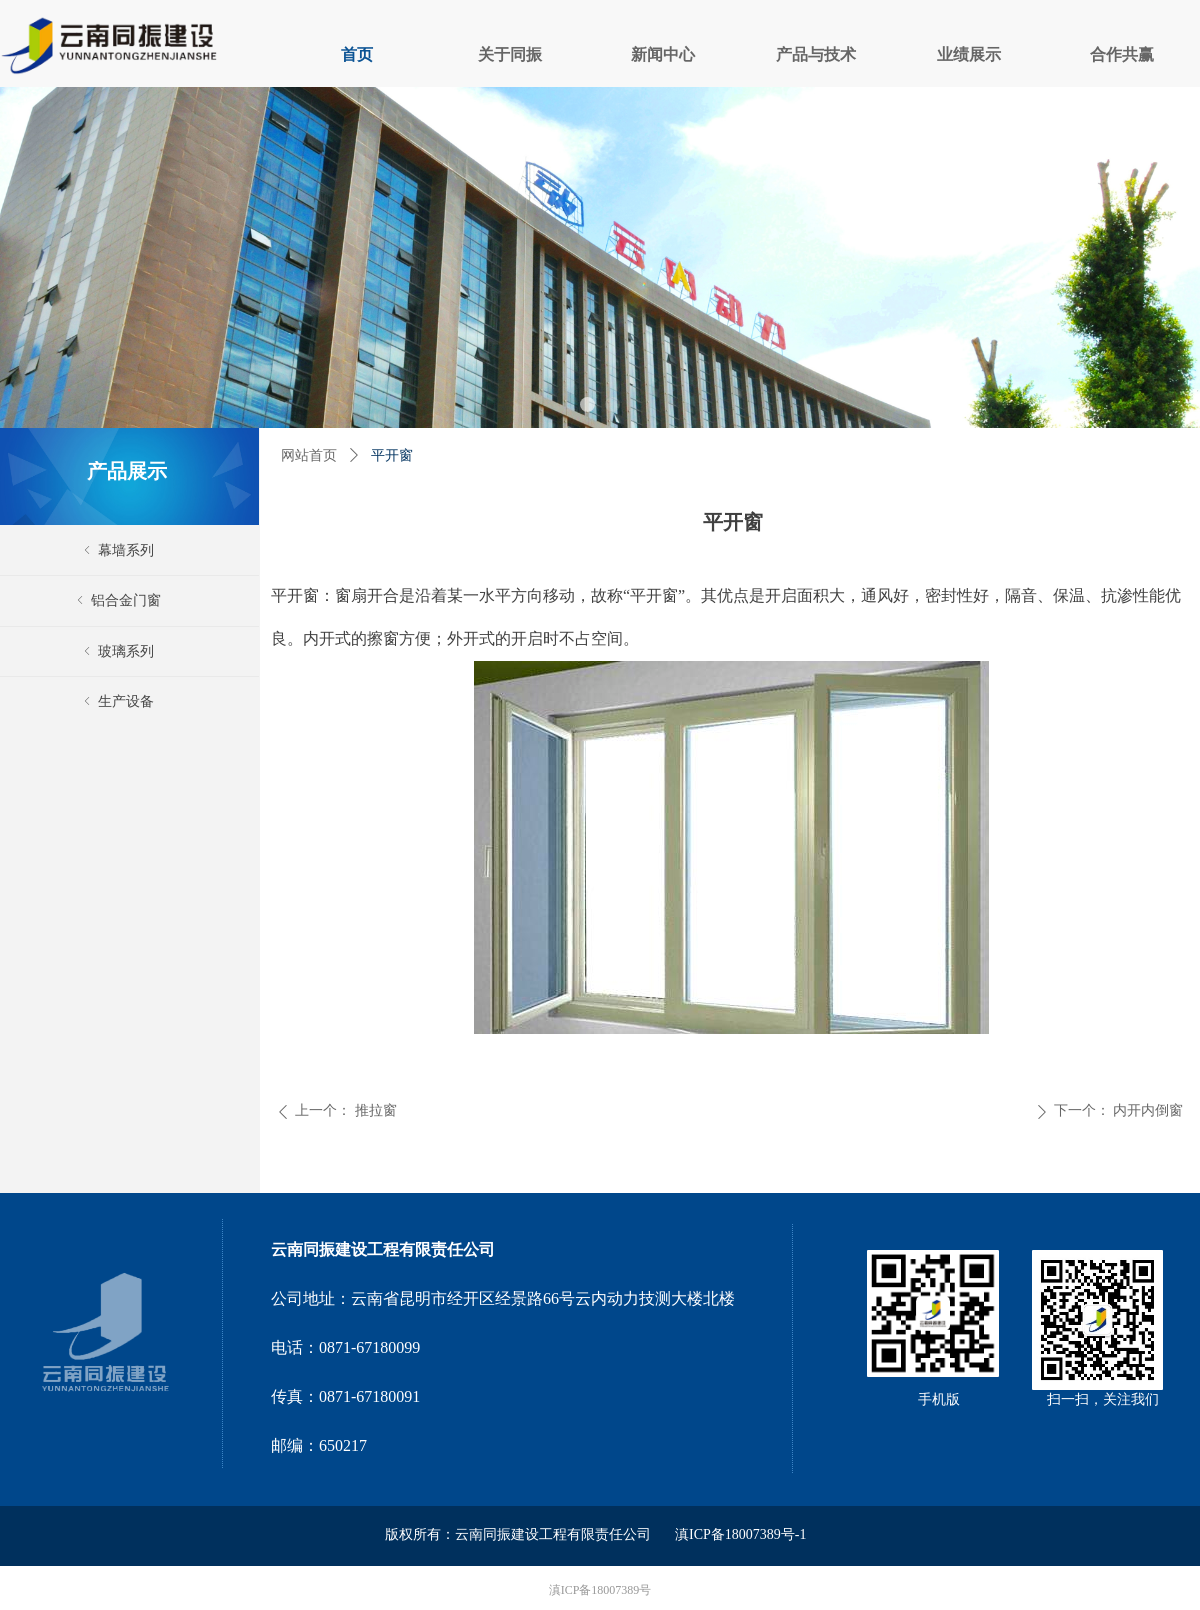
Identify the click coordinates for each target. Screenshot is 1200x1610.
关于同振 (510, 54)
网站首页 (309, 455)
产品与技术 (816, 54)
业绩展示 (969, 54)
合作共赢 (1122, 54)
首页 (357, 54)
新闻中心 (663, 54)
